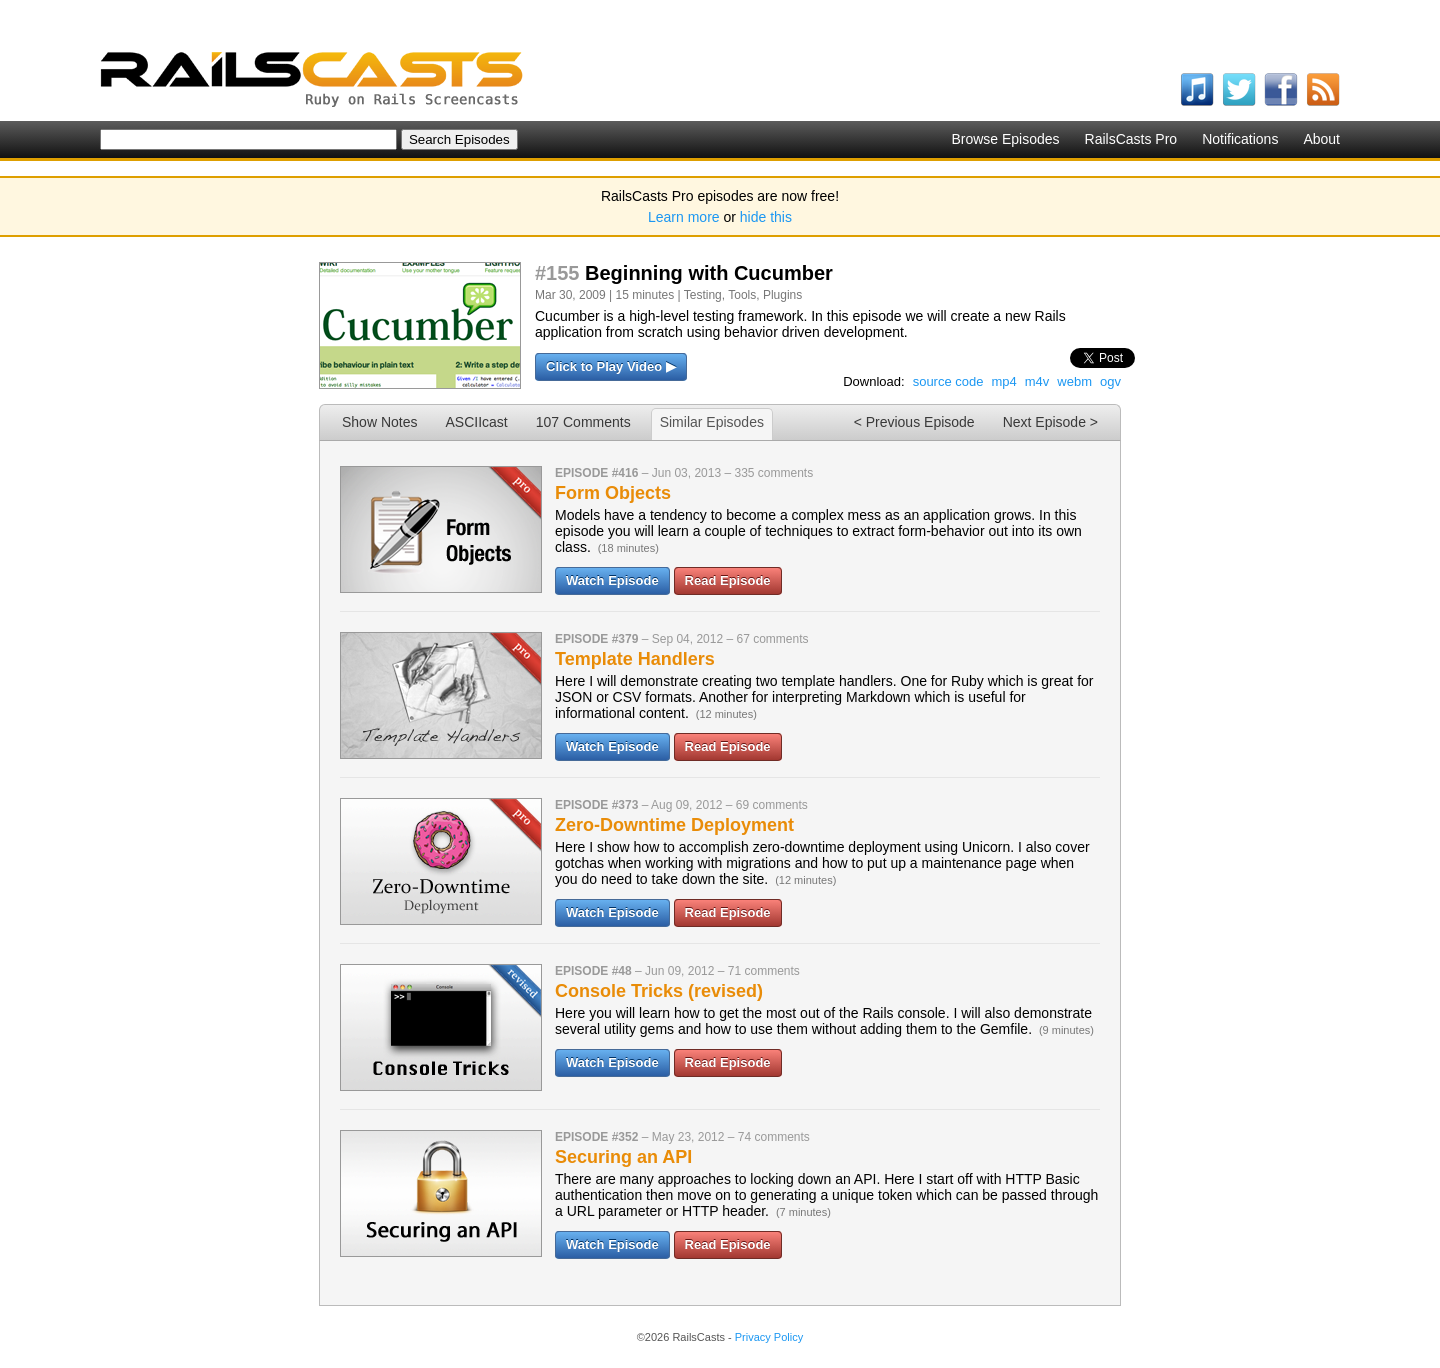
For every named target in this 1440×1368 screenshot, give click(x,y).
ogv (1110, 381)
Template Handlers (635, 659)
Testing (703, 295)
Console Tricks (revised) (659, 991)
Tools (742, 295)
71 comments (764, 971)
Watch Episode (612, 580)
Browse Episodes (1005, 139)
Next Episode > (1050, 422)
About (1321, 139)
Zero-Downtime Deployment (674, 825)
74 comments (774, 1137)
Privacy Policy (769, 1337)
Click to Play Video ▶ (611, 366)
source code (948, 381)
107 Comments (583, 422)
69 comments (772, 805)
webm (1074, 381)
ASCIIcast (476, 422)
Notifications (1240, 139)
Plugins (782, 295)
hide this (766, 217)
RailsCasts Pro (1131, 139)
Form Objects (613, 493)
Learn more (684, 217)
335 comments (773, 473)
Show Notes (379, 422)
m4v (1037, 381)
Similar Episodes (712, 422)
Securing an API (623, 1157)
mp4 (1003, 381)
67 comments (772, 639)
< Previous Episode (914, 422)
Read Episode (728, 580)
